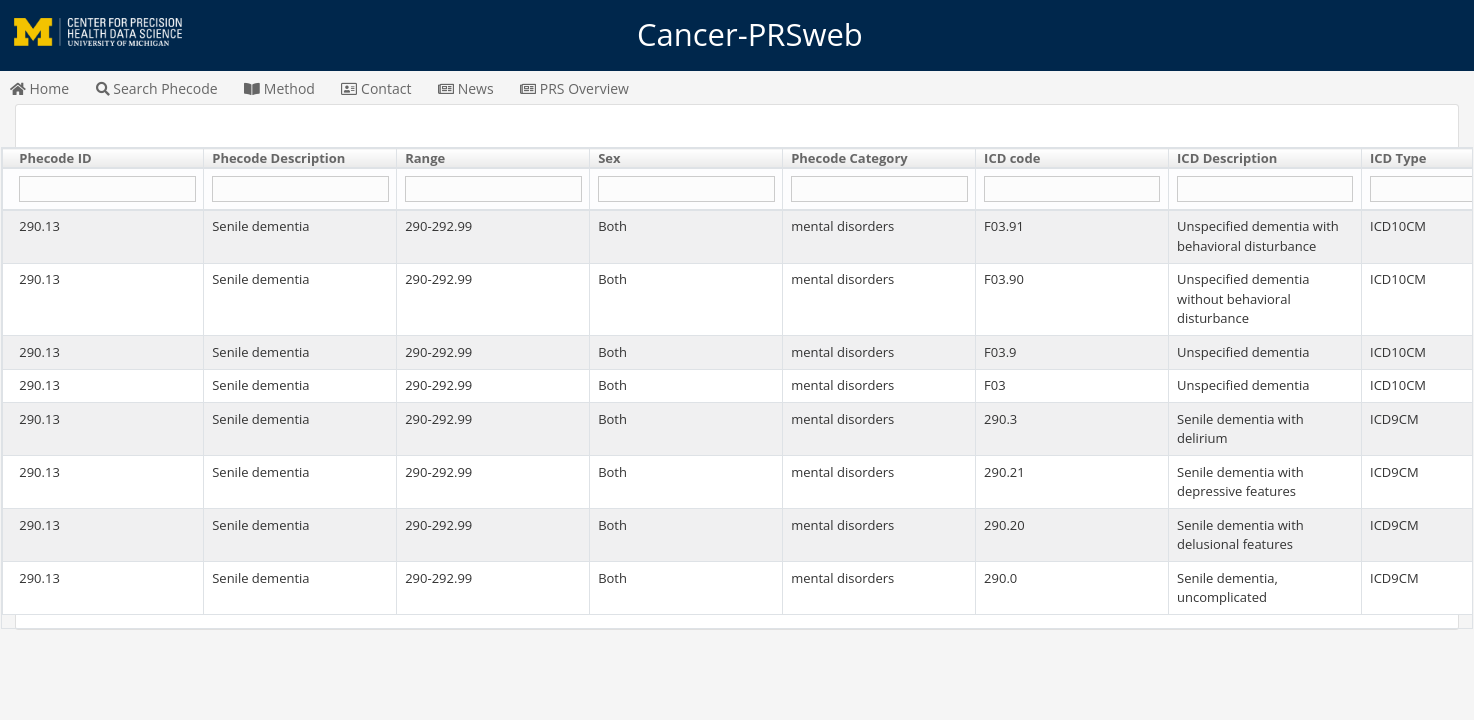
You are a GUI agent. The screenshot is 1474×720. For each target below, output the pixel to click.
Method (279, 88)
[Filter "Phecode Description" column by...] (300, 189)
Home (39, 88)
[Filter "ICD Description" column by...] (1265, 189)
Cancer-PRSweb (737, 35)
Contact (376, 88)
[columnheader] (103, 159)
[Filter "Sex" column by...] (686, 189)
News (466, 88)
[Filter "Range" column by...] (493, 189)
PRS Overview (574, 88)
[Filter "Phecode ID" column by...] (107, 189)
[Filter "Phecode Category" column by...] (879, 189)
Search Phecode (157, 88)
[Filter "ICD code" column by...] (1072, 189)
